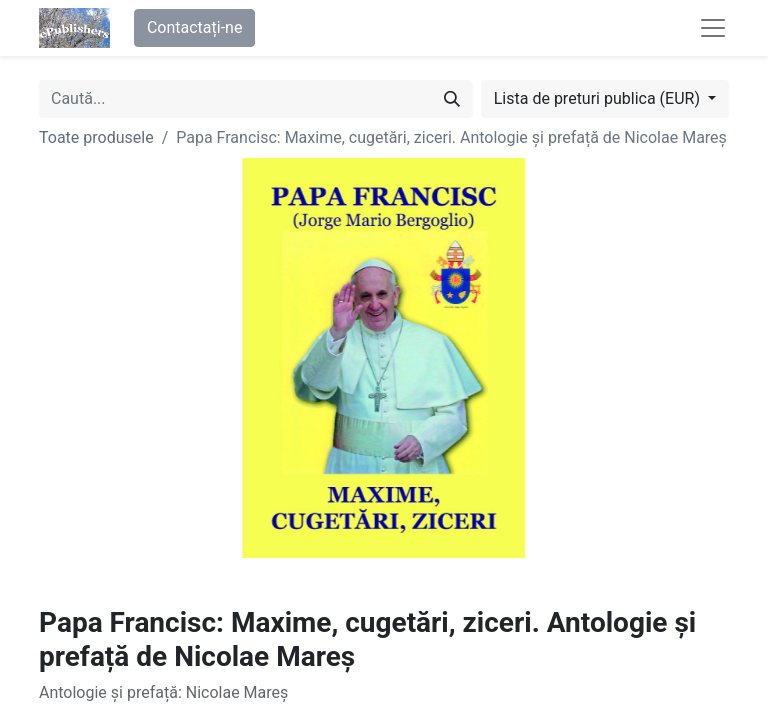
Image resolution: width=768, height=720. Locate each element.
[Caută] (452, 99)
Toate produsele (96, 137)
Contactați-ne (195, 27)
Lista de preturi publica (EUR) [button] (599, 98)
